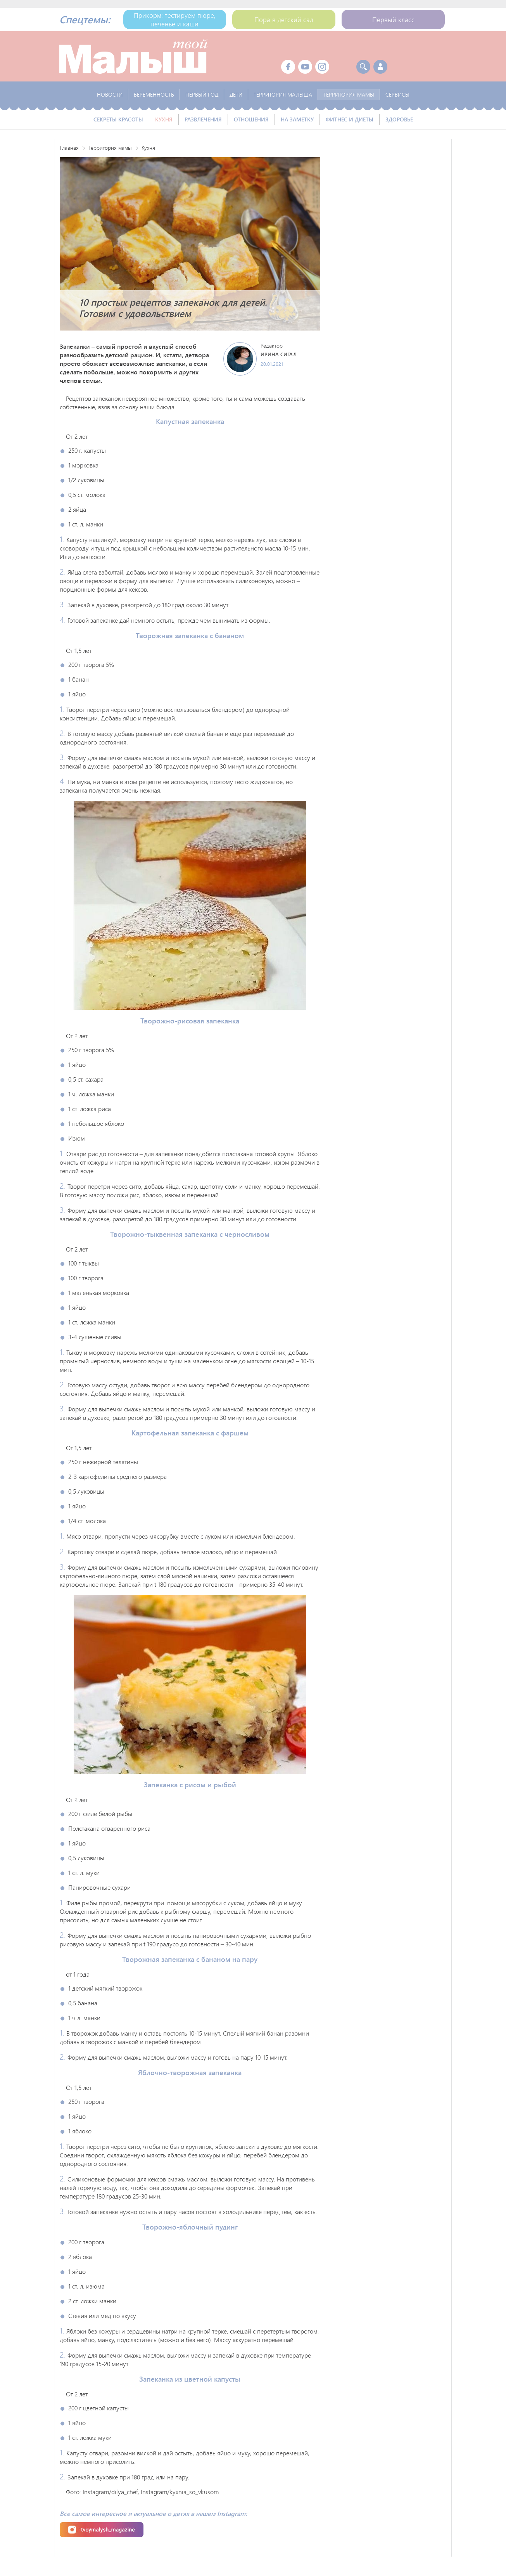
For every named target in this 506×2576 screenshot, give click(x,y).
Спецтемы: (84, 19)
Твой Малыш (133, 56)
